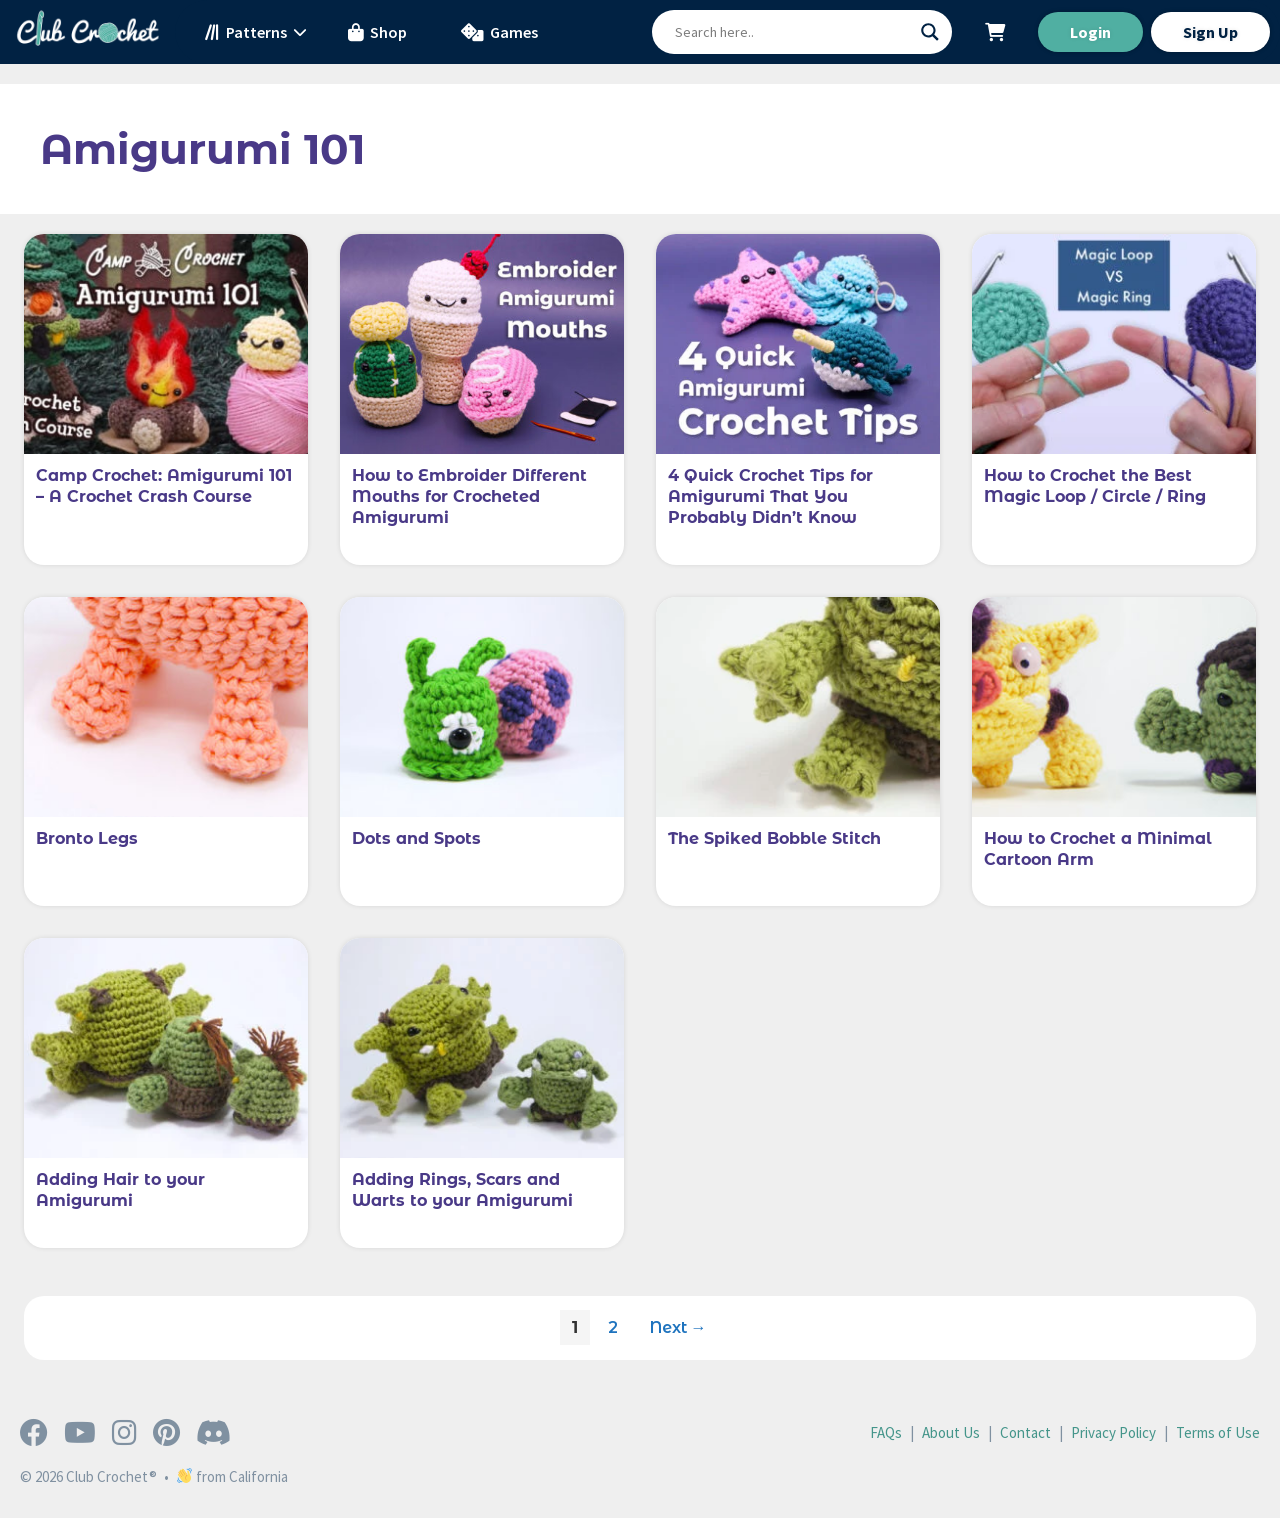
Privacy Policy (1113, 1432)
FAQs (886, 1432)
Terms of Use (1218, 1432)
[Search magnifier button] (930, 32)
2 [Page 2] (618, 1322)
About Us (951, 1432)
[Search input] (793, 32)
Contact (1025, 1432)
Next (678, 1327)
